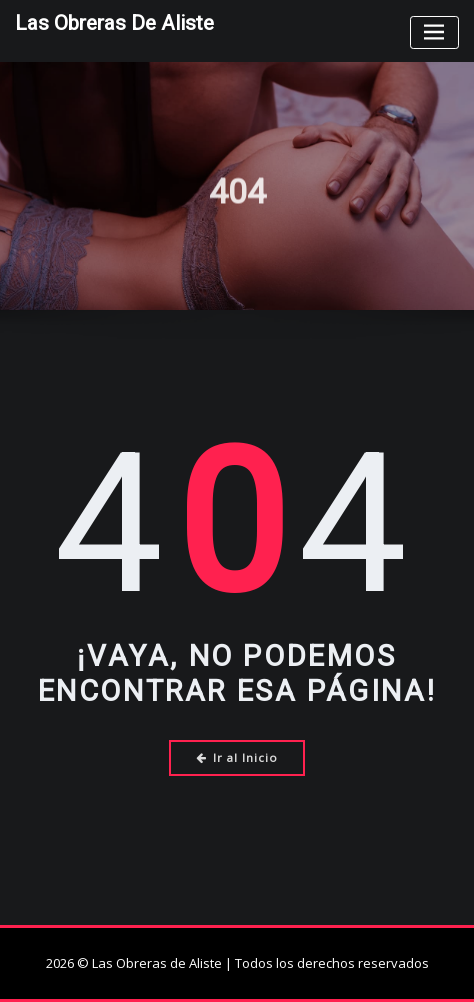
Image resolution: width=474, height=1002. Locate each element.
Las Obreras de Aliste (114, 23)
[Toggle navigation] (434, 32)
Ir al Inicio (237, 757)
